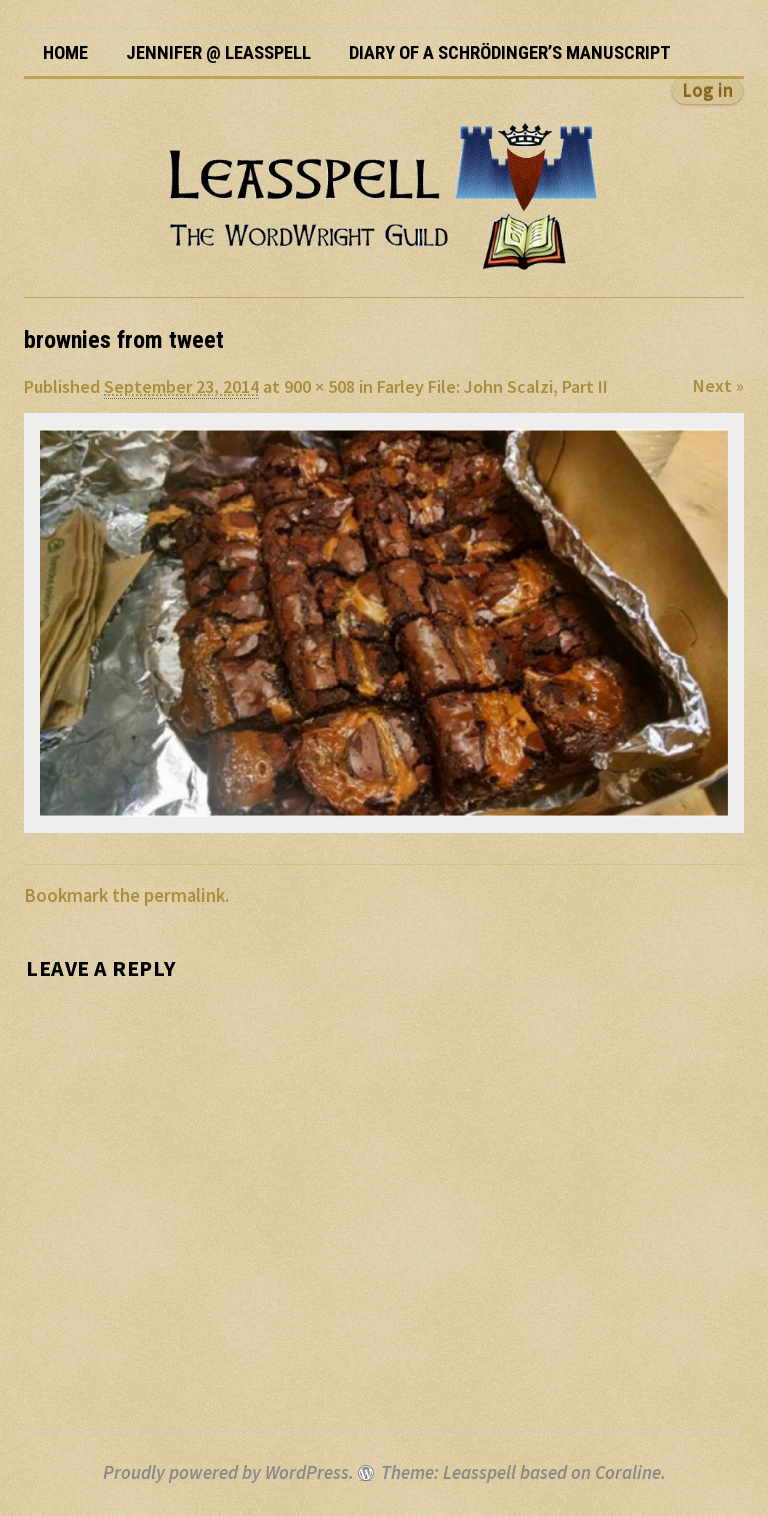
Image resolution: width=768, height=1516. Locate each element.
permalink (184, 895)
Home (65, 53)
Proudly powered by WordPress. (228, 1472)
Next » (718, 385)
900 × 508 (319, 386)
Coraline (628, 1472)
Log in (707, 90)
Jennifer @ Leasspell (218, 53)
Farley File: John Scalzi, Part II (492, 386)
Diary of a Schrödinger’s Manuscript (510, 53)
